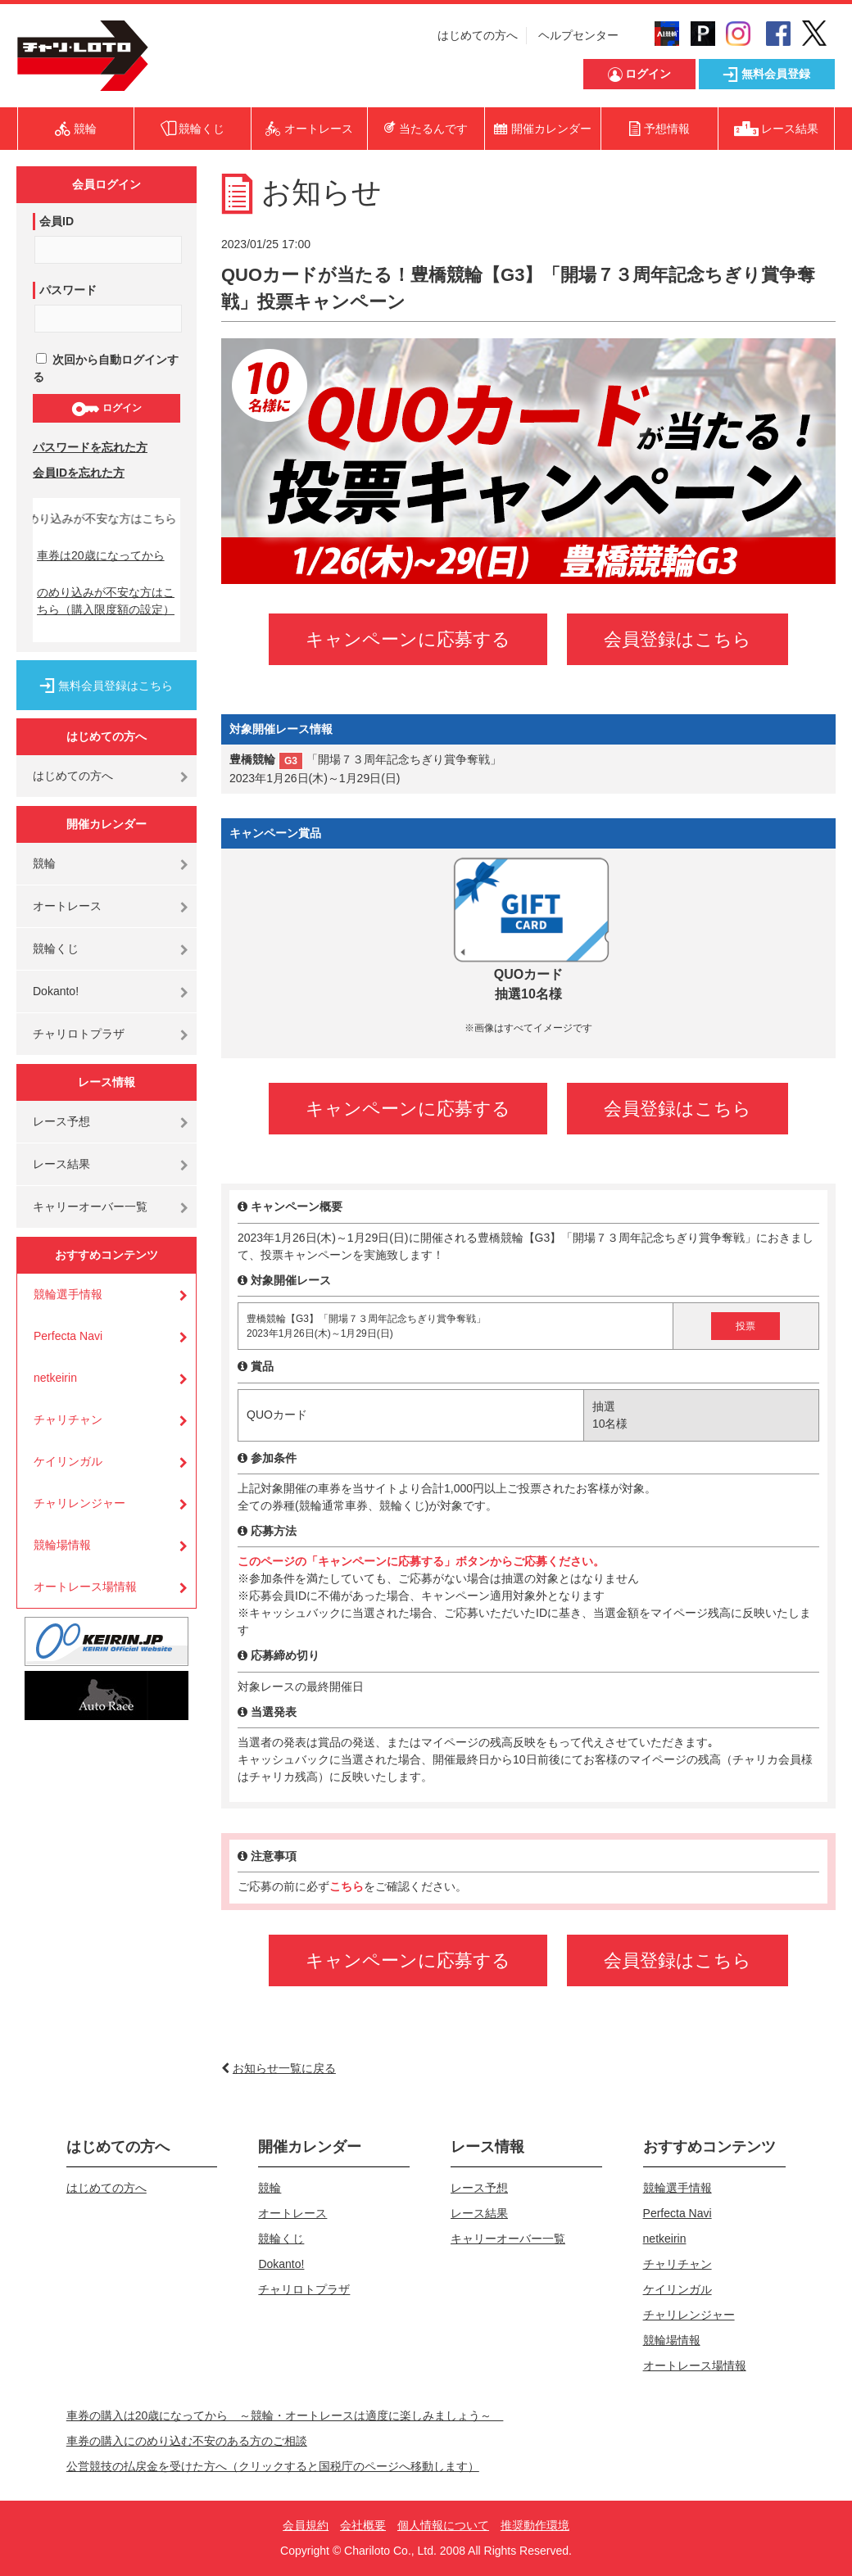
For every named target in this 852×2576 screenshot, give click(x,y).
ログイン (106, 408)
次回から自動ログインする (106, 368)
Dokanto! (56, 991)
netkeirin (55, 1377)
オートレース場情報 (85, 1586)
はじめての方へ (477, 35)
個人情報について (443, 2525)
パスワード (68, 290)
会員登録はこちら (677, 639)
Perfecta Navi (68, 1335)
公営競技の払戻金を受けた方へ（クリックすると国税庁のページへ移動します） (272, 2466)
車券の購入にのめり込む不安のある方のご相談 (186, 2440)
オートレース (67, 905)
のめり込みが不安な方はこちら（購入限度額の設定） (105, 601)
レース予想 (61, 1121)
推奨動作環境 (535, 2525)
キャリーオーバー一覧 (90, 1206)
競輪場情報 (62, 1544)
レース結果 (61, 1163)
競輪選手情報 (68, 1294)
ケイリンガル (68, 1461)
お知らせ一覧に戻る (284, 2068)
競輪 (44, 863)
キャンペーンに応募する (408, 639)
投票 (745, 1326)
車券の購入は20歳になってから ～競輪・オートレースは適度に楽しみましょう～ (285, 2415)
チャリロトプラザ (79, 1033)
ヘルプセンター (578, 35)
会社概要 (363, 2525)
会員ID (56, 221)
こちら (346, 1886)
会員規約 (306, 2525)
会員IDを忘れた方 (79, 472)
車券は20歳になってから (101, 555)
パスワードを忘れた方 (90, 447)
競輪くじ (56, 948)
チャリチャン (68, 1419)
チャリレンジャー (79, 1503)
